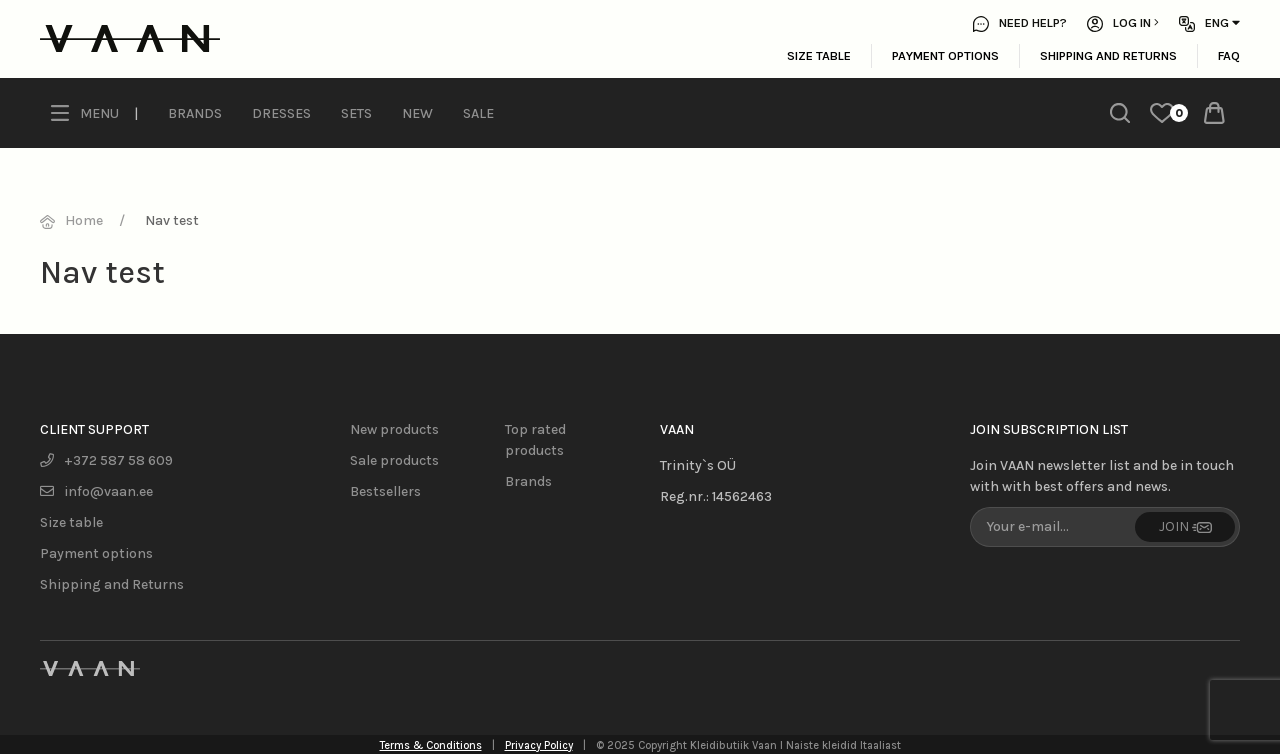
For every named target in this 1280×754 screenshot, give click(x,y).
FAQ (1229, 55)
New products (394, 429)
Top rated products (535, 440)
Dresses (281, 113)
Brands (195, 113)
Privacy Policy (539, 745)
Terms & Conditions (431, 745)
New (417, 113)
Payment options (945, 55)
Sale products (394, 460)
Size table (819, 55)
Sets (356, 113)
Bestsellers (385, 491)
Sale (478, 113)
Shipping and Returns (1108, 55)
